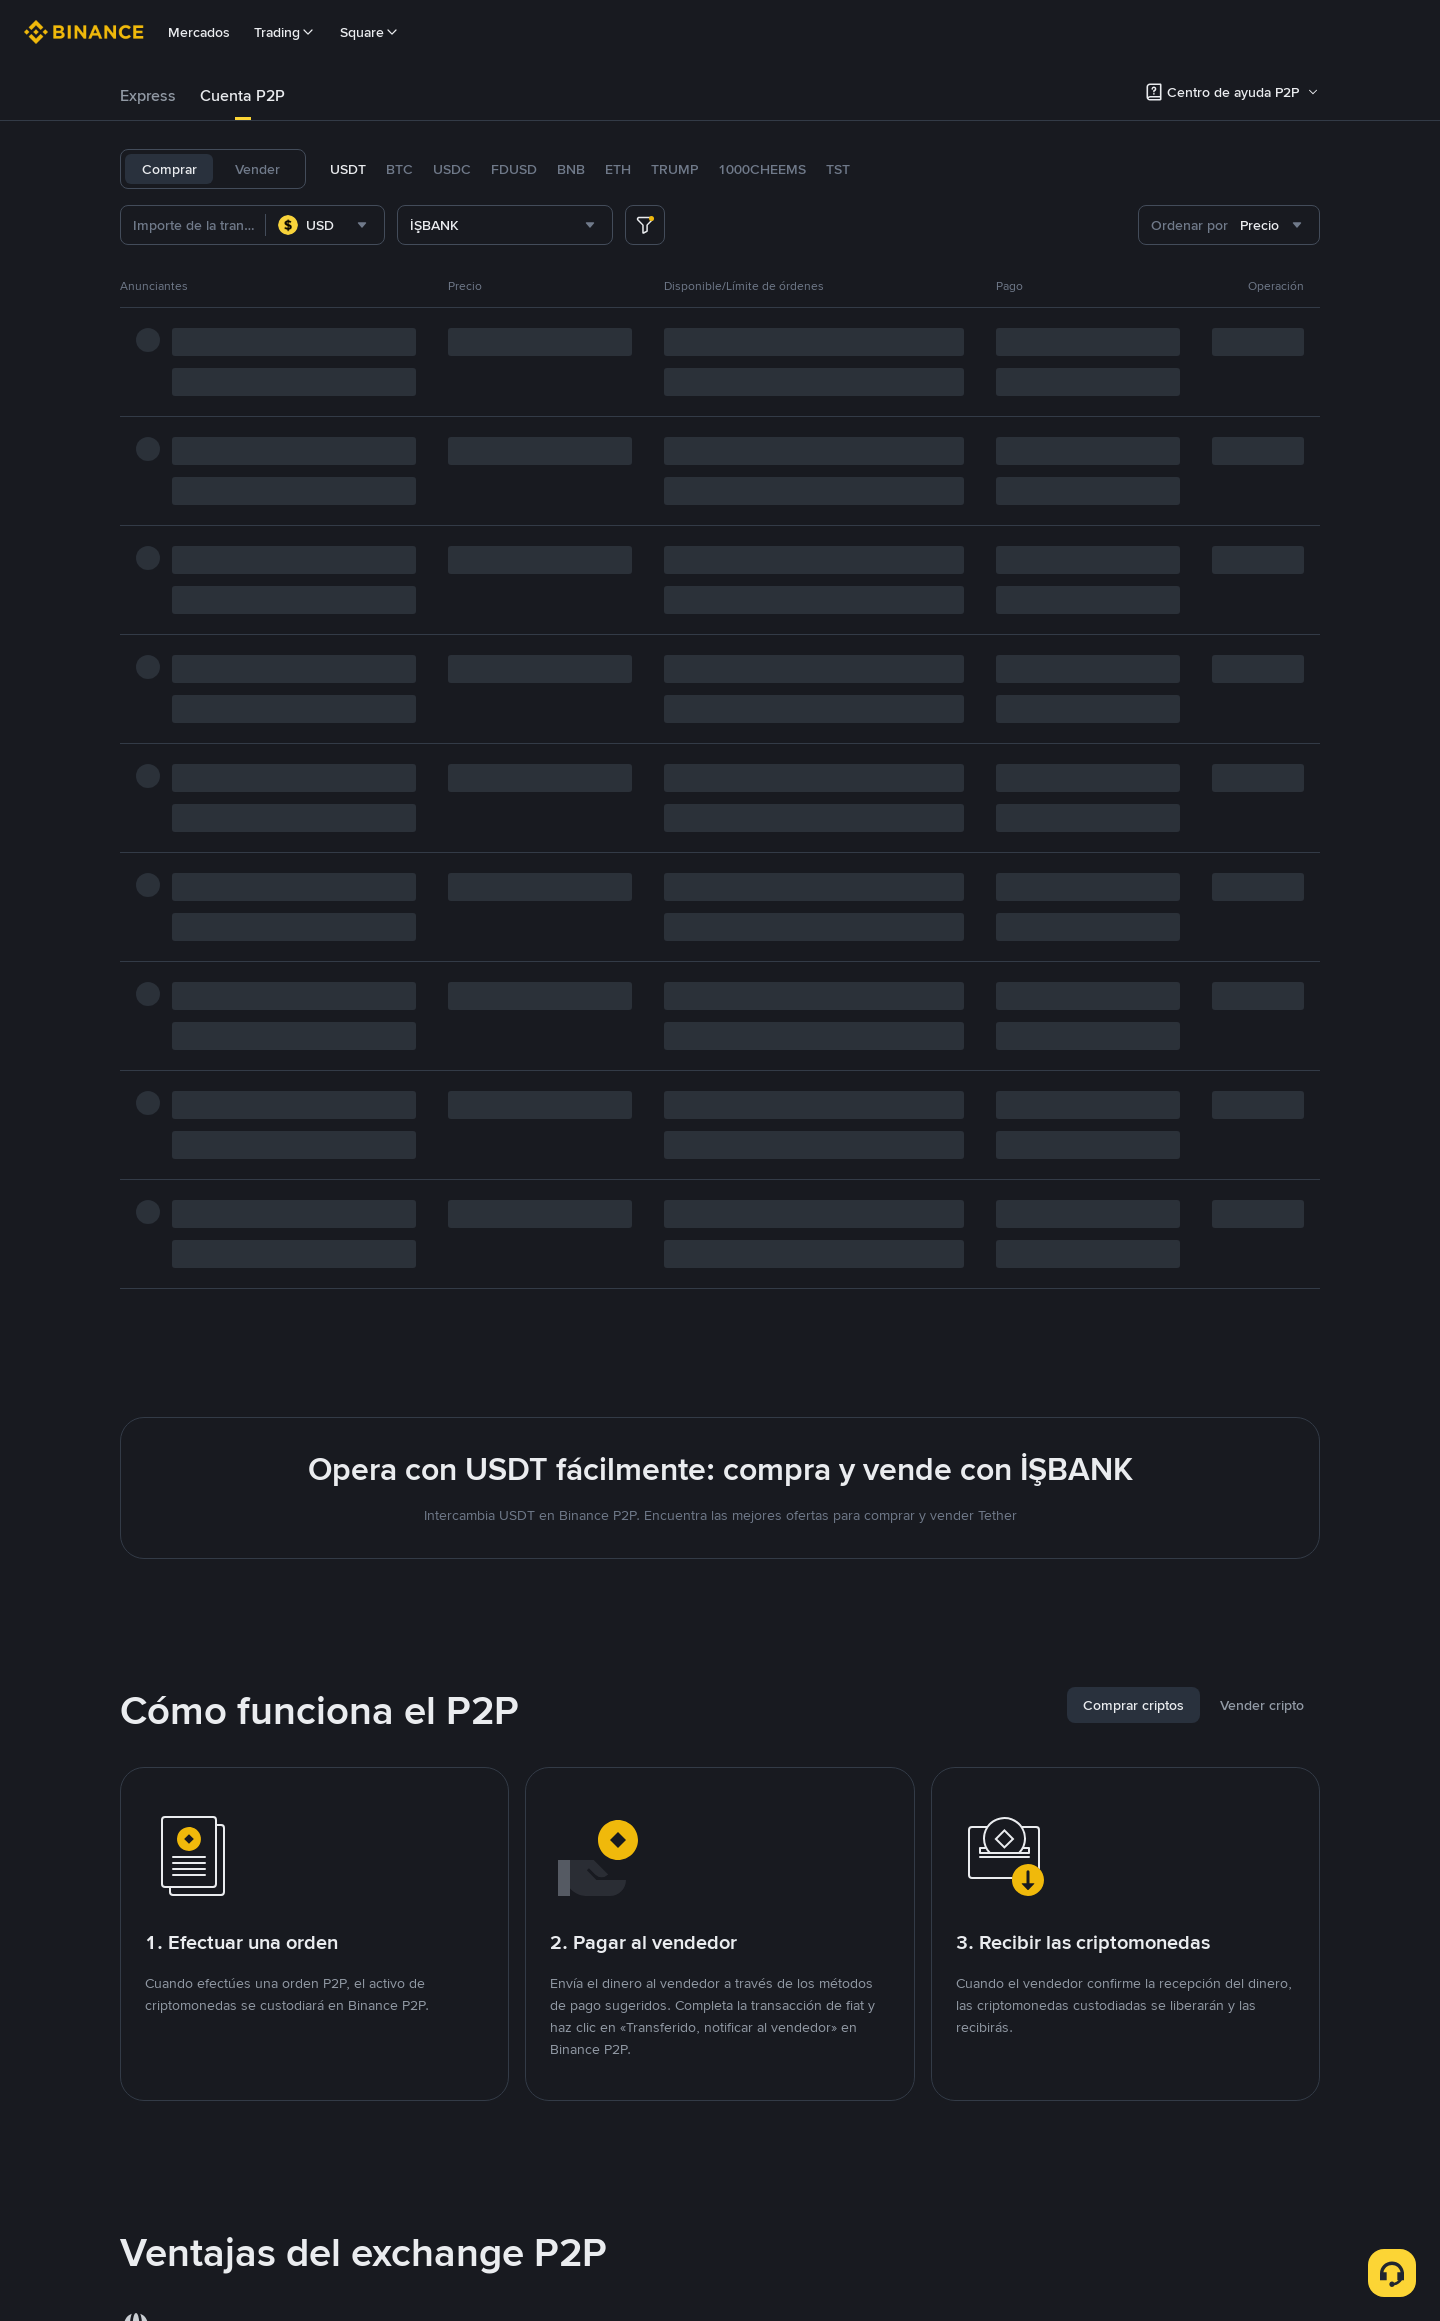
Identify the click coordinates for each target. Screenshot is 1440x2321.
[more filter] (645, 225)
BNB (571, 169)
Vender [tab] (257, 169)
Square (370, 32)
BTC (399, 169)
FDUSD (514, 169)
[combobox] (325, 225)
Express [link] (148, 95)
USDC (452, 169)
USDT (348, 169)
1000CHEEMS (762, 169)
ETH (618, 169)
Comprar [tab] (169, 169)
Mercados (199, 32)
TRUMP (674, 169)
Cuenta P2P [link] (242, 95)
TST (838, 169)
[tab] (148, 96)
